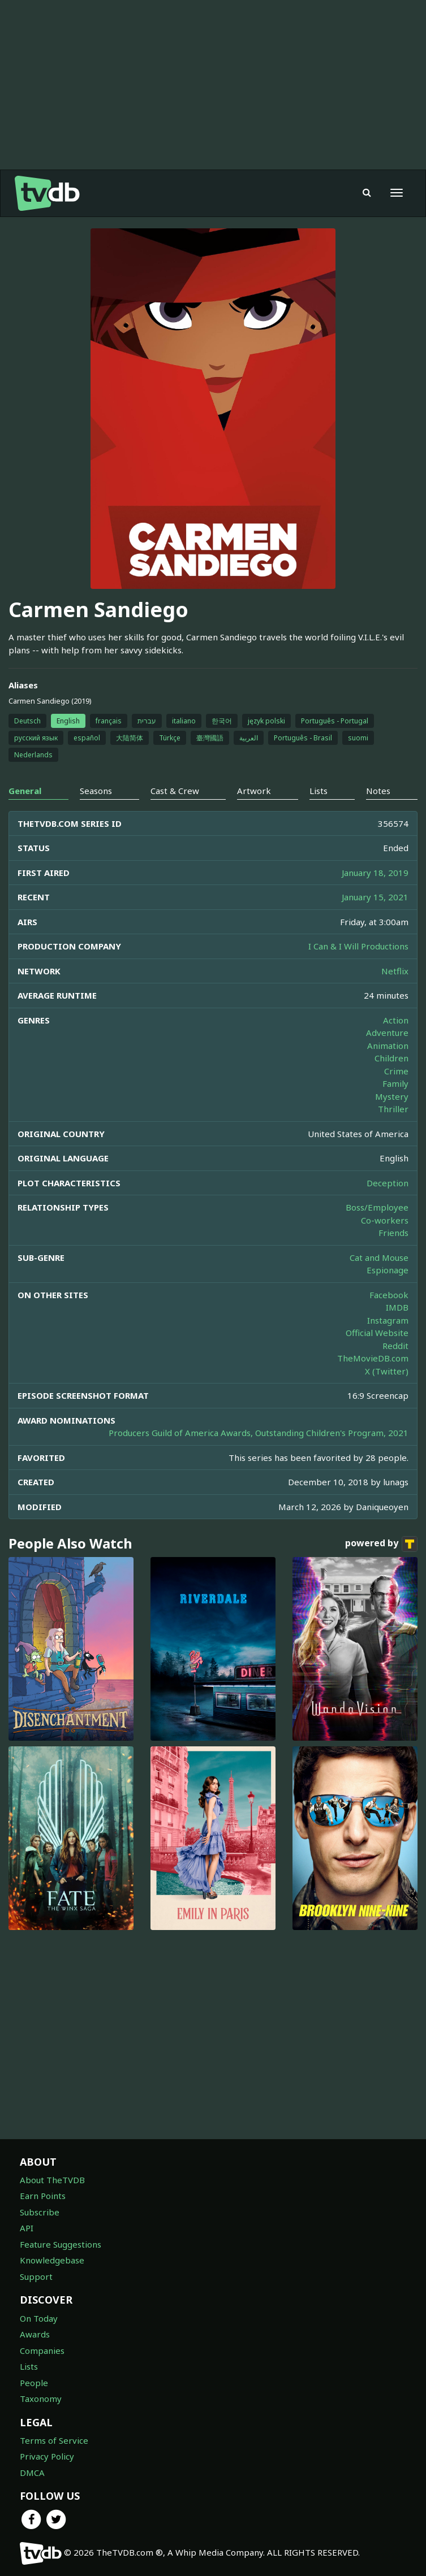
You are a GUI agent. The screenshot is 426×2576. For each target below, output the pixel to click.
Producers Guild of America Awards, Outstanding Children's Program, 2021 (258, 1432)
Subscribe (39, 2212)
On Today (39, 2318)
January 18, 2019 (375, 872)
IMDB (397, 1307)
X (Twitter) (386, 1371)
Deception (387, 1183)
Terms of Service (54, 2440)
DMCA (32, 2472)
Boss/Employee (377, 1207)
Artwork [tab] (254, 790)
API (26, 2228)
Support (36, 2276)
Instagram (387, 1320)
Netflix (394, 971)
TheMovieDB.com (372, 1358)
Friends (393, 1232)
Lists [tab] (318, 790)
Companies (42, 2350)
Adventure (387, 1032)
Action (395, 1020)
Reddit (395, 1345)
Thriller (393, 1108)
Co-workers (384, 1220)
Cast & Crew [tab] (174, 790)
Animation (387, 1045)
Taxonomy (41, 2398)
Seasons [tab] (96, 790)
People (34, 2382)
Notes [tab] (378, 790)
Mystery (391, 1096)
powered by (381, 1544)
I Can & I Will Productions (358, 946)
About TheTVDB (52, 2179)
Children (391, 1058)
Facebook (388, 1294)
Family (395, 1083)
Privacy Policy (47, 2456)
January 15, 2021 (375, 897)
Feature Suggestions (60, 2244)
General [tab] (24, 790)
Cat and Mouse (379, 1257)
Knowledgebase (52, 2260)
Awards (35, 2334)
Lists (29, 2366)
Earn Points (43, 2195)
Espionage (387, 1270)
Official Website (377, 1332)
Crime (396, 1071)
